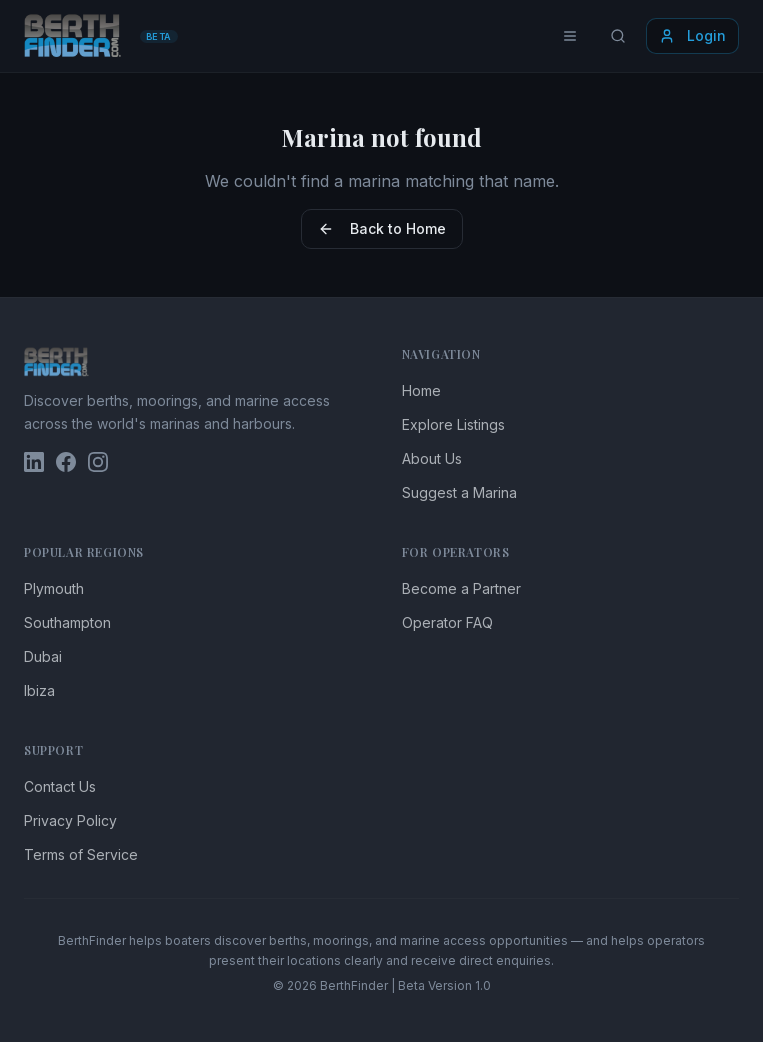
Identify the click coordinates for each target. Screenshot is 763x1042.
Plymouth (54, 588)
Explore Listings (453, 424)
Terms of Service (81, 854)
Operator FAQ (447, 622)
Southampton (67, 622)
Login (692, 35)
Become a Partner (461, 588)
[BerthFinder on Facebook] (66, 462)
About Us (432, 458)
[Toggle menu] (570, 36)
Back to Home (382, 228)
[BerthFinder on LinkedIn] (34, 462)
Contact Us (60, 786)
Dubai (43, 656)
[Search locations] (618, 36)
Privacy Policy (70, 820)
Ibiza (39, 690)
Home (421, 390)
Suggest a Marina (459, 492)
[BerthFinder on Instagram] (98, 462)
